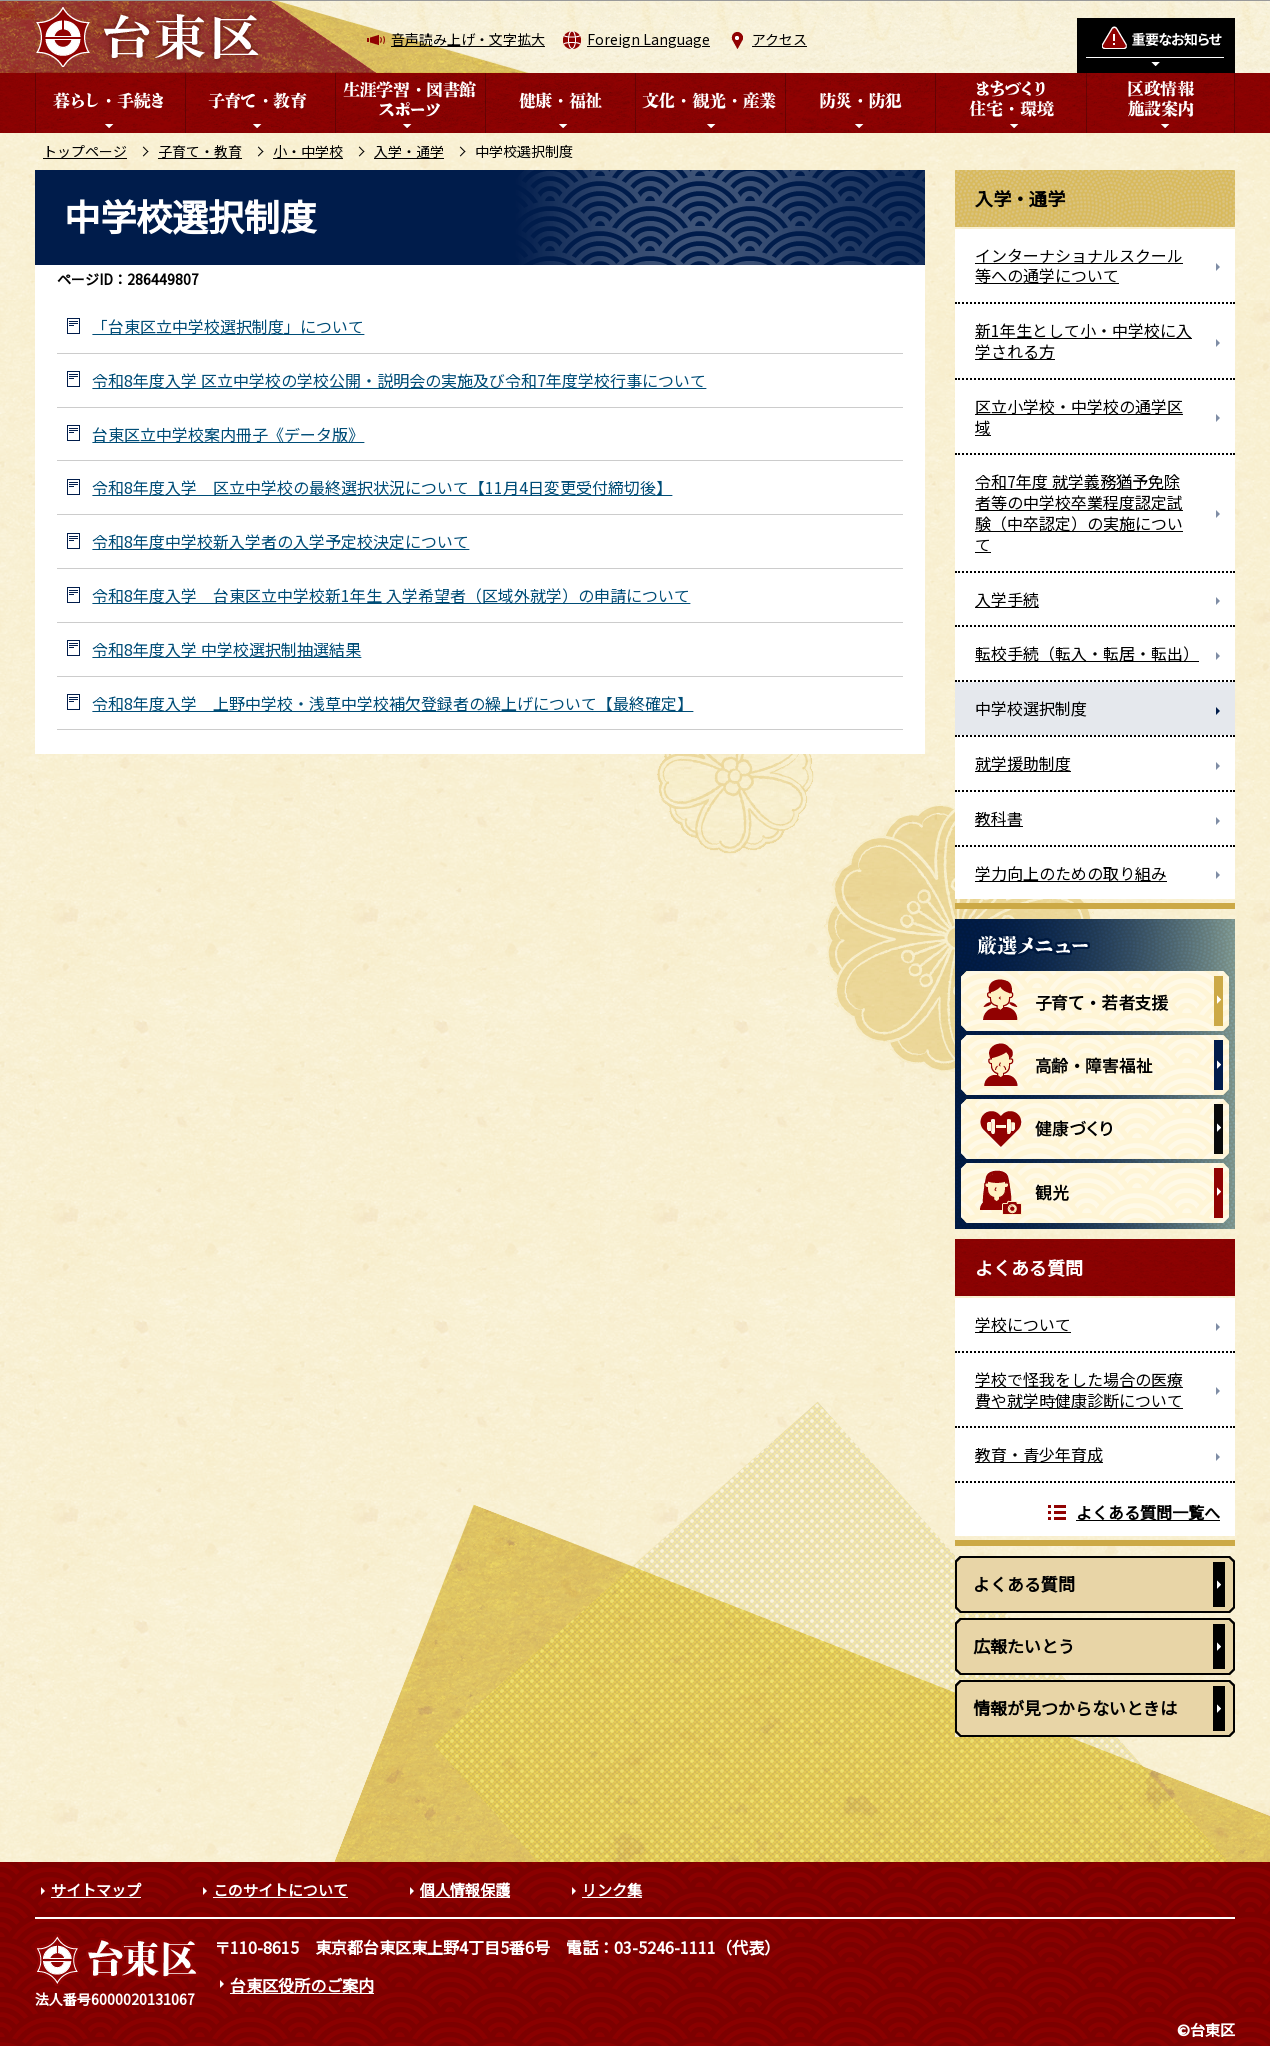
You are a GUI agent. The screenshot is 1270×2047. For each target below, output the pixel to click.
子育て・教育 (200, 151)
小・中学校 (308, 151)
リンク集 (612, 1889)
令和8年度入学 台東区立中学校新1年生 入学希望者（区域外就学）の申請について (391, 595)
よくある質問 (1024, 1583)
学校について (1023, 1324)
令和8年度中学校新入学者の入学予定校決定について (280, 541)
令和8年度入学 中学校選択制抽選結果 (226, 649)
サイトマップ (96, 1889)
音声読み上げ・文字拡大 (468, 39)
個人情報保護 (465, 1889)
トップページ (85, 151)
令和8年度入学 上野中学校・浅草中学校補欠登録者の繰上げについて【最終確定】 (392, 703)
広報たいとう (1024, 1645)
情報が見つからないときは (1075, 1707)
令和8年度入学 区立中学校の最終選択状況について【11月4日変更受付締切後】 (382, 487)
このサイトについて (280, 1889)
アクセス (779, 39)
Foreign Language (648, 39)
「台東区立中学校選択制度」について (228, 326)
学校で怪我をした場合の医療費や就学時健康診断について (1079, 1389)
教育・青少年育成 (1039, 1454)
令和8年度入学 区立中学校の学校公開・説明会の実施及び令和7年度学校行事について (399, 380)
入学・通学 (409, 151)
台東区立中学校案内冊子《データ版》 (228, 434)
